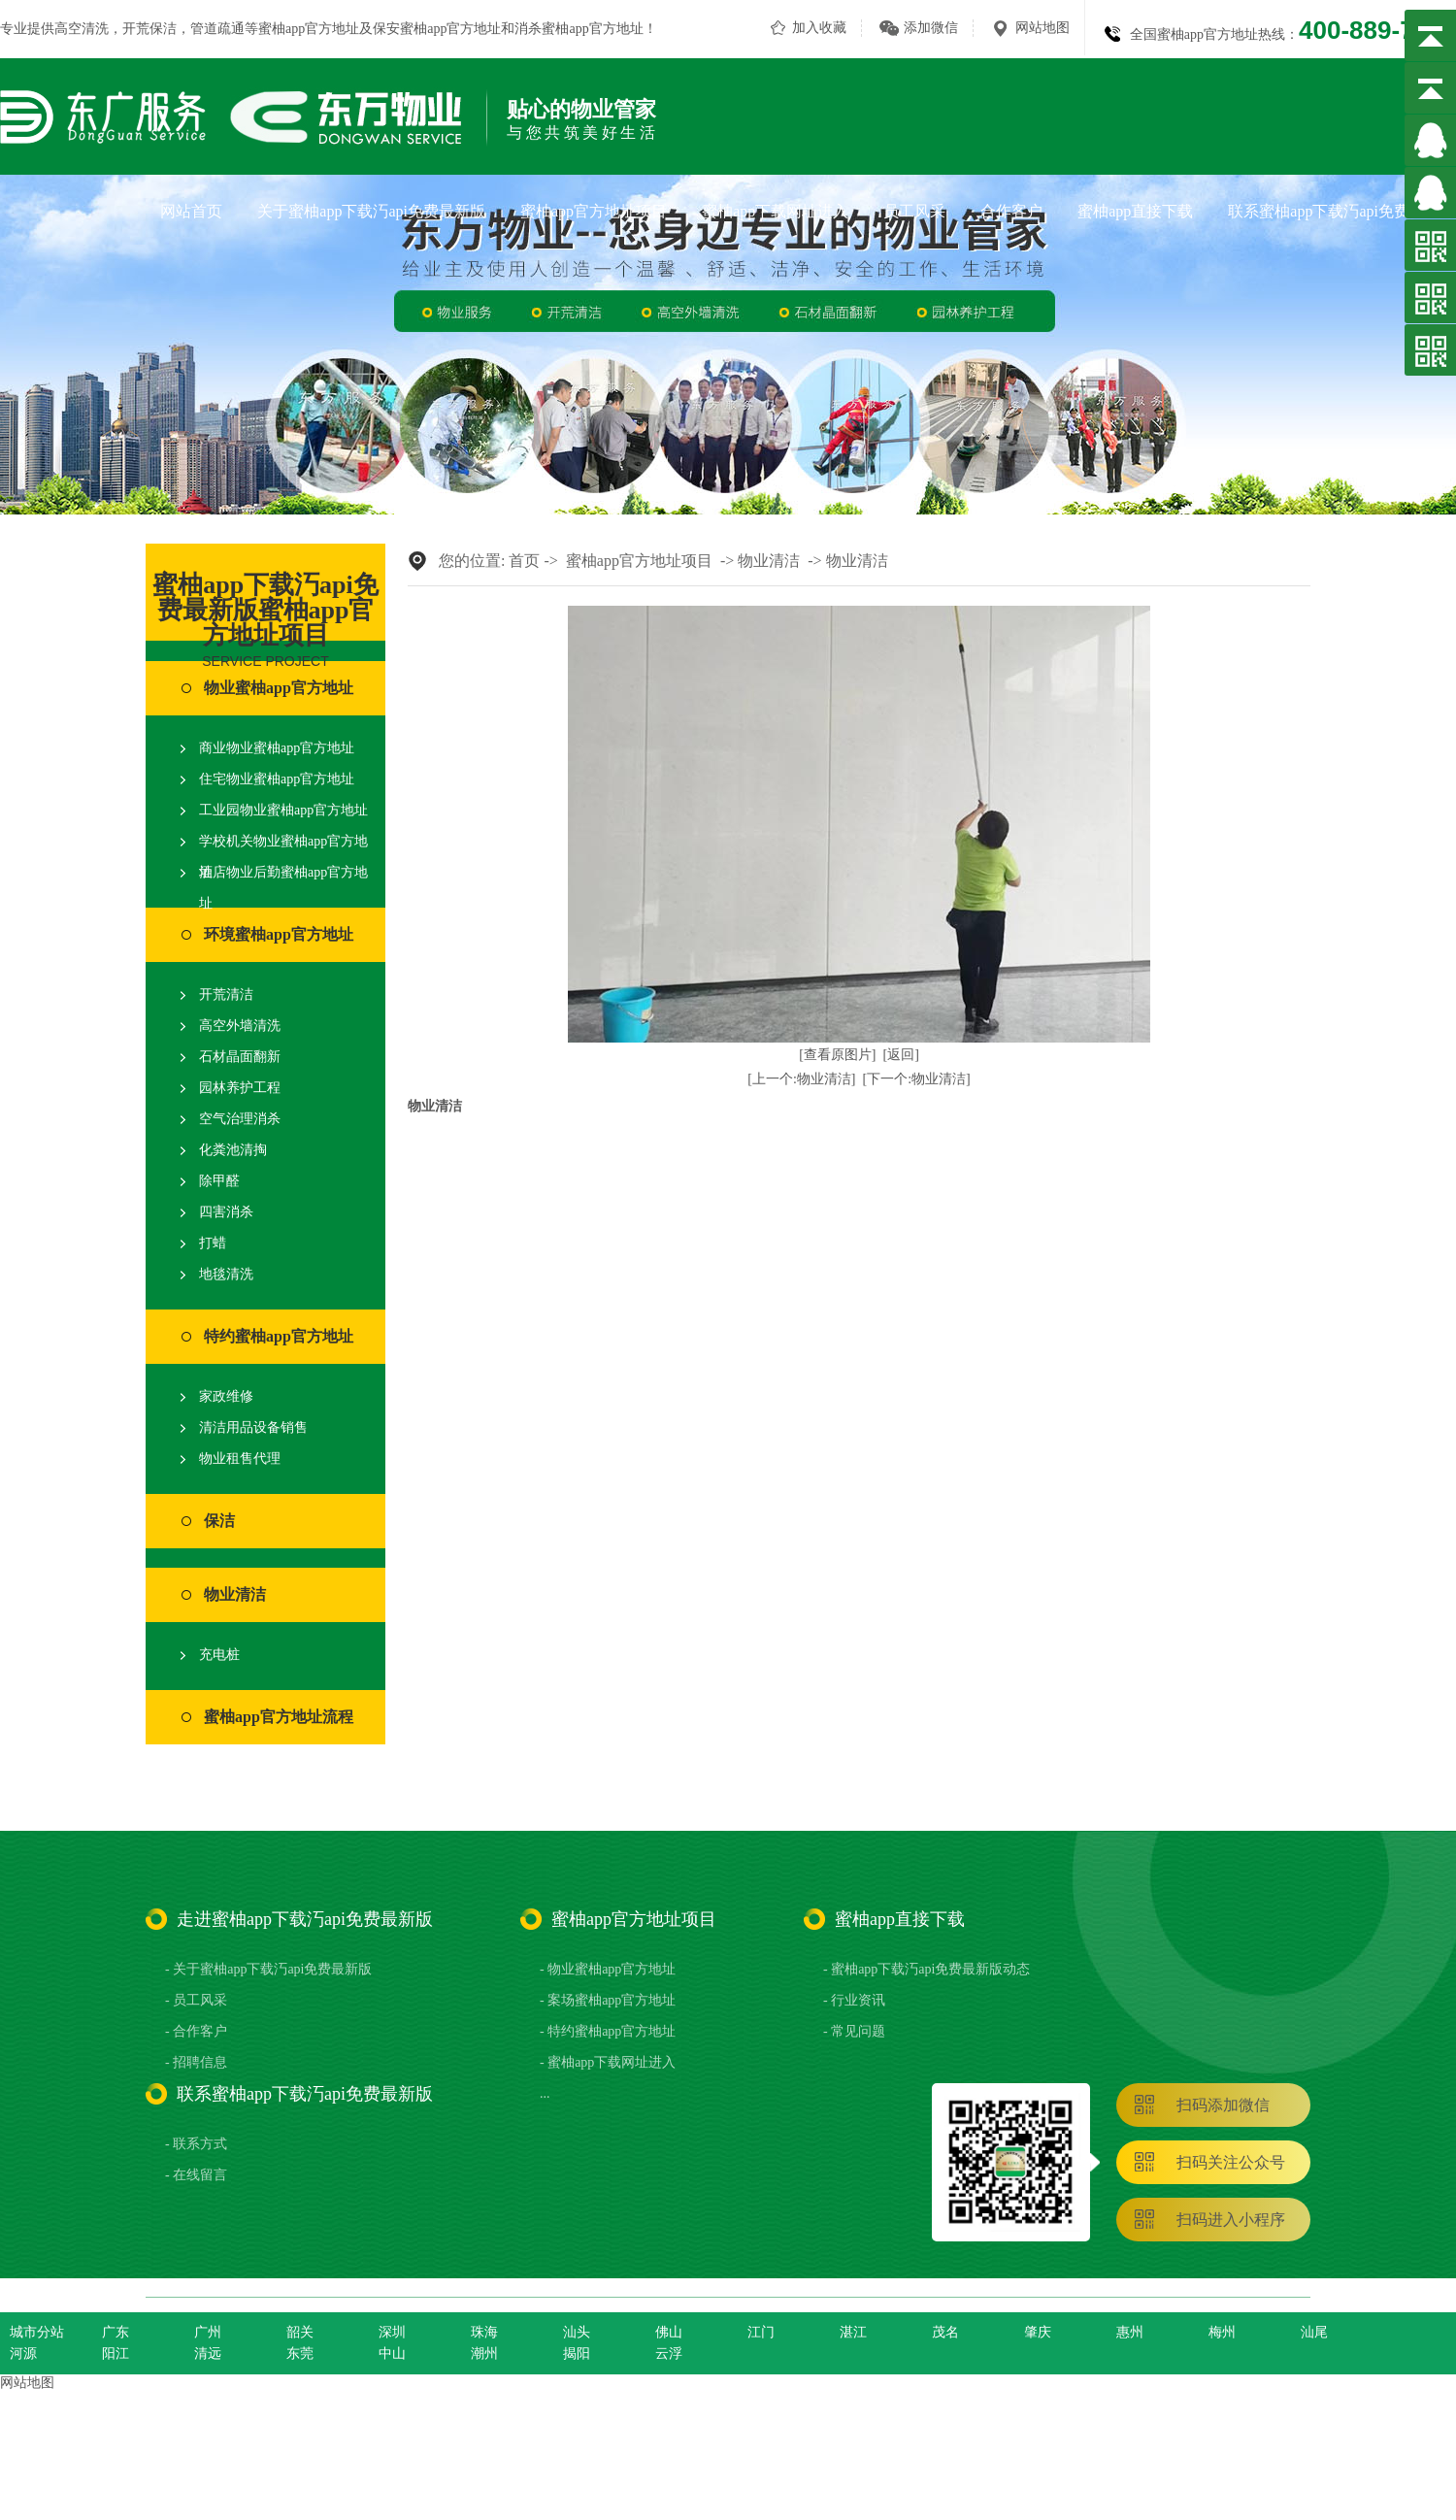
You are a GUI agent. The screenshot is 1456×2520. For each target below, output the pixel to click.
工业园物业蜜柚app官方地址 (283, 810)
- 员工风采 (196, 2000)
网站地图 (1042, 27)
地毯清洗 (226, 1274)
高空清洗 (81, 28)
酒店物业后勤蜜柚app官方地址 (283, 888)
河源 (23, 2353)
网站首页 (191, 211)
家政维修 (226, 1396)
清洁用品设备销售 (253, 1427)
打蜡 (212, 1243)
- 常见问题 (854, 2031)
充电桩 (219, 1654)
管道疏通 (217, 28)
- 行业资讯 (854, 2000)
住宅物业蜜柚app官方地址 (276, 779)
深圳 (392, 2332)
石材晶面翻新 (240, 1056)
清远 (207, 2353)
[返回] (901, 1054)
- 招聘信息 (196, 2062)
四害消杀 (226, 1212)
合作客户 (1011, 211)
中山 (392, 2353)
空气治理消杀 (240, 1118)
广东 (115, 2332)
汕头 (576, 2332)
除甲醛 (219, 1181)
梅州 (1222, 2332)
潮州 (484, 2353)
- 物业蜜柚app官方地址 (608, 1969)
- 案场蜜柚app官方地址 (608, 2000)
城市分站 (37, 2332)
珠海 (484, 2332)
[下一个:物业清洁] (917, 1079)
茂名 (945, 2332)
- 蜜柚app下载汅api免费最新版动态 (926, 1969)
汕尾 (1314, 2332)
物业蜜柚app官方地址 (278, 688)
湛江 (853, 2332)
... (545, 2093)
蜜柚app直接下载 (1135, 211)
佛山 (668, 2332)
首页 (524, 560)
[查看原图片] (837, 1054)
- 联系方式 (196, 2144)
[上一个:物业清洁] (801, 1079)
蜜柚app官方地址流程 (278, 1716)
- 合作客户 (196, 2031)
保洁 (219, 1520)
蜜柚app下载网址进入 (775, 211)
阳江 (115, 2353)
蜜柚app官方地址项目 (593, 211)
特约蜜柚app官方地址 (278, 1336)
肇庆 (1037, 2332)
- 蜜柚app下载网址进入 (608, 2062)
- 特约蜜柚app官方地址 (608, 2031)
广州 (207, 2332)
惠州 (1129, 2332)
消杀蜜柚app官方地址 (578, 28)
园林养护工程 (240, 1087)
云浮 (668, 2353)
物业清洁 (235, 1594)
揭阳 (576, 2353)
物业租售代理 (240, 1458)
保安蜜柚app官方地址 (437, 28)
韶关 (300, 2332)
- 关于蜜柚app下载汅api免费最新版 (268, 1969)
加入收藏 (819, 27)
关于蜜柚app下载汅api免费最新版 (371, 211)
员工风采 (914, 211)
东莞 (300, 2353)
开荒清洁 (226, 994)
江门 (761, 2332)
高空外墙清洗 (240, 1025)
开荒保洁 (149, 28)
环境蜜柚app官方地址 (278, 934)
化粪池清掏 (233, 1150)
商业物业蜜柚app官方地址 (276, 748)
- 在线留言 (196, 2175)
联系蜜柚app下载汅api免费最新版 (1342, 211)
